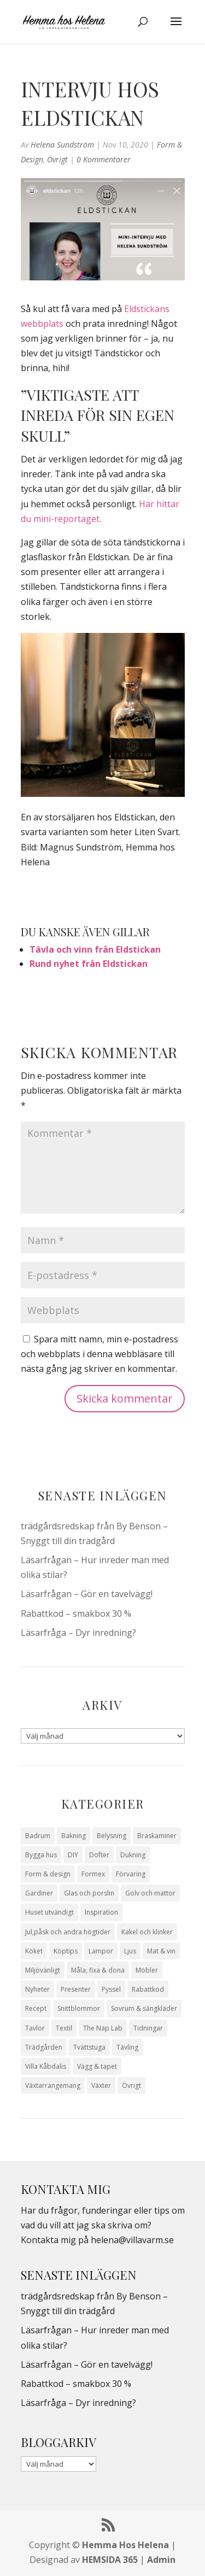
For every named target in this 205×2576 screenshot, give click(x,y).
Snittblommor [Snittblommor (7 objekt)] (78, 2008)
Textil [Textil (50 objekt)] (64, 2028)
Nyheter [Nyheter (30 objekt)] (37, 1989)
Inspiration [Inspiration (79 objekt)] (101, 1912)
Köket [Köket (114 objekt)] (34, 1951)
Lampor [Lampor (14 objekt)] (101, 1951)
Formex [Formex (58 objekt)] (93, 1874)
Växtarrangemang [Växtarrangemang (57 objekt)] (52, 2085)
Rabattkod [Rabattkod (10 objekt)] (148, 1989)
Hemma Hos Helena (125, 2545)
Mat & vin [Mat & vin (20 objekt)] (161, 1951)
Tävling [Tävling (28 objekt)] (127, 2047)
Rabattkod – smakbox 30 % (76, 1613)
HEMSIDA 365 (110, 2560)
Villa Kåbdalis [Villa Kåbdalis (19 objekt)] (45, 2066)
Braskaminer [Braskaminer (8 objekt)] (157, 1835)
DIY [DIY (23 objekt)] (73, 1854)
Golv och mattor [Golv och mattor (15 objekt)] (150, 1893)
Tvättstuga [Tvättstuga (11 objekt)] (89, 2047)
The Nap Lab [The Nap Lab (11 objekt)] (102, 2028)
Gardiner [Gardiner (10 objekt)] (39, 1893)
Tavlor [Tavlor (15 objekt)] (35, 2028)
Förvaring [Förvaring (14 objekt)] (130, 1874)
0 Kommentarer (104, 159)
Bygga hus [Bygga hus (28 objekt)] (41, 1854)
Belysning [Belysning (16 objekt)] (111, 1835)
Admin (161, 2560)
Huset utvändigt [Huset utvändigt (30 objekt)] (49, 1912)
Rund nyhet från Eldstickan (89, 964)
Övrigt (57, 159)
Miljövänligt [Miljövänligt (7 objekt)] (42, 1970)
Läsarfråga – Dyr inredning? (78, 1633)
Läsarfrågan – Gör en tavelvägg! (87, 1594)
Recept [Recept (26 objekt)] (35, 2008)
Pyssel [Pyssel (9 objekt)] (111, 1989)
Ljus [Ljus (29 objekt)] (130, 1951)
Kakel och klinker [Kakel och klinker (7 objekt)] (147, 1932)
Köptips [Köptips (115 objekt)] (66, 1951)
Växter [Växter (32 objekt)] (101, 2085)
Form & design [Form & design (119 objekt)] (48, 1874)
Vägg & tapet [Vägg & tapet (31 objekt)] (97, 2066)
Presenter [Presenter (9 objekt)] (76, 1989)
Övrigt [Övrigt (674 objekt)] (131, 2085)
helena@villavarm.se (132, 2240)
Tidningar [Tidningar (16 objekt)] (148, 2028)
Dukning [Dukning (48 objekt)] (132, 1854)
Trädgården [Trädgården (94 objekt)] (43, 2047)
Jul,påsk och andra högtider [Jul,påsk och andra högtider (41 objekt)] (67, 1932)
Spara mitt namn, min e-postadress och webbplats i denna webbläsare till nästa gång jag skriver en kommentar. (99, 1354)
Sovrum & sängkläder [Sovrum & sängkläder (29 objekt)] (144, 2008)
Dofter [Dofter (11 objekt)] (99, 1854)
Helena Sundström (62, 144)
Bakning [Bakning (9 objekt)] (73, 1835)
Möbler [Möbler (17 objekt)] (147, 1970)
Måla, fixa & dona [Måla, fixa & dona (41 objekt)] (98, 1970)
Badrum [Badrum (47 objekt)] (37, 1835)
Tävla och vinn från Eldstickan (95, 949)
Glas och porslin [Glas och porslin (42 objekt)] (89, 1893)
